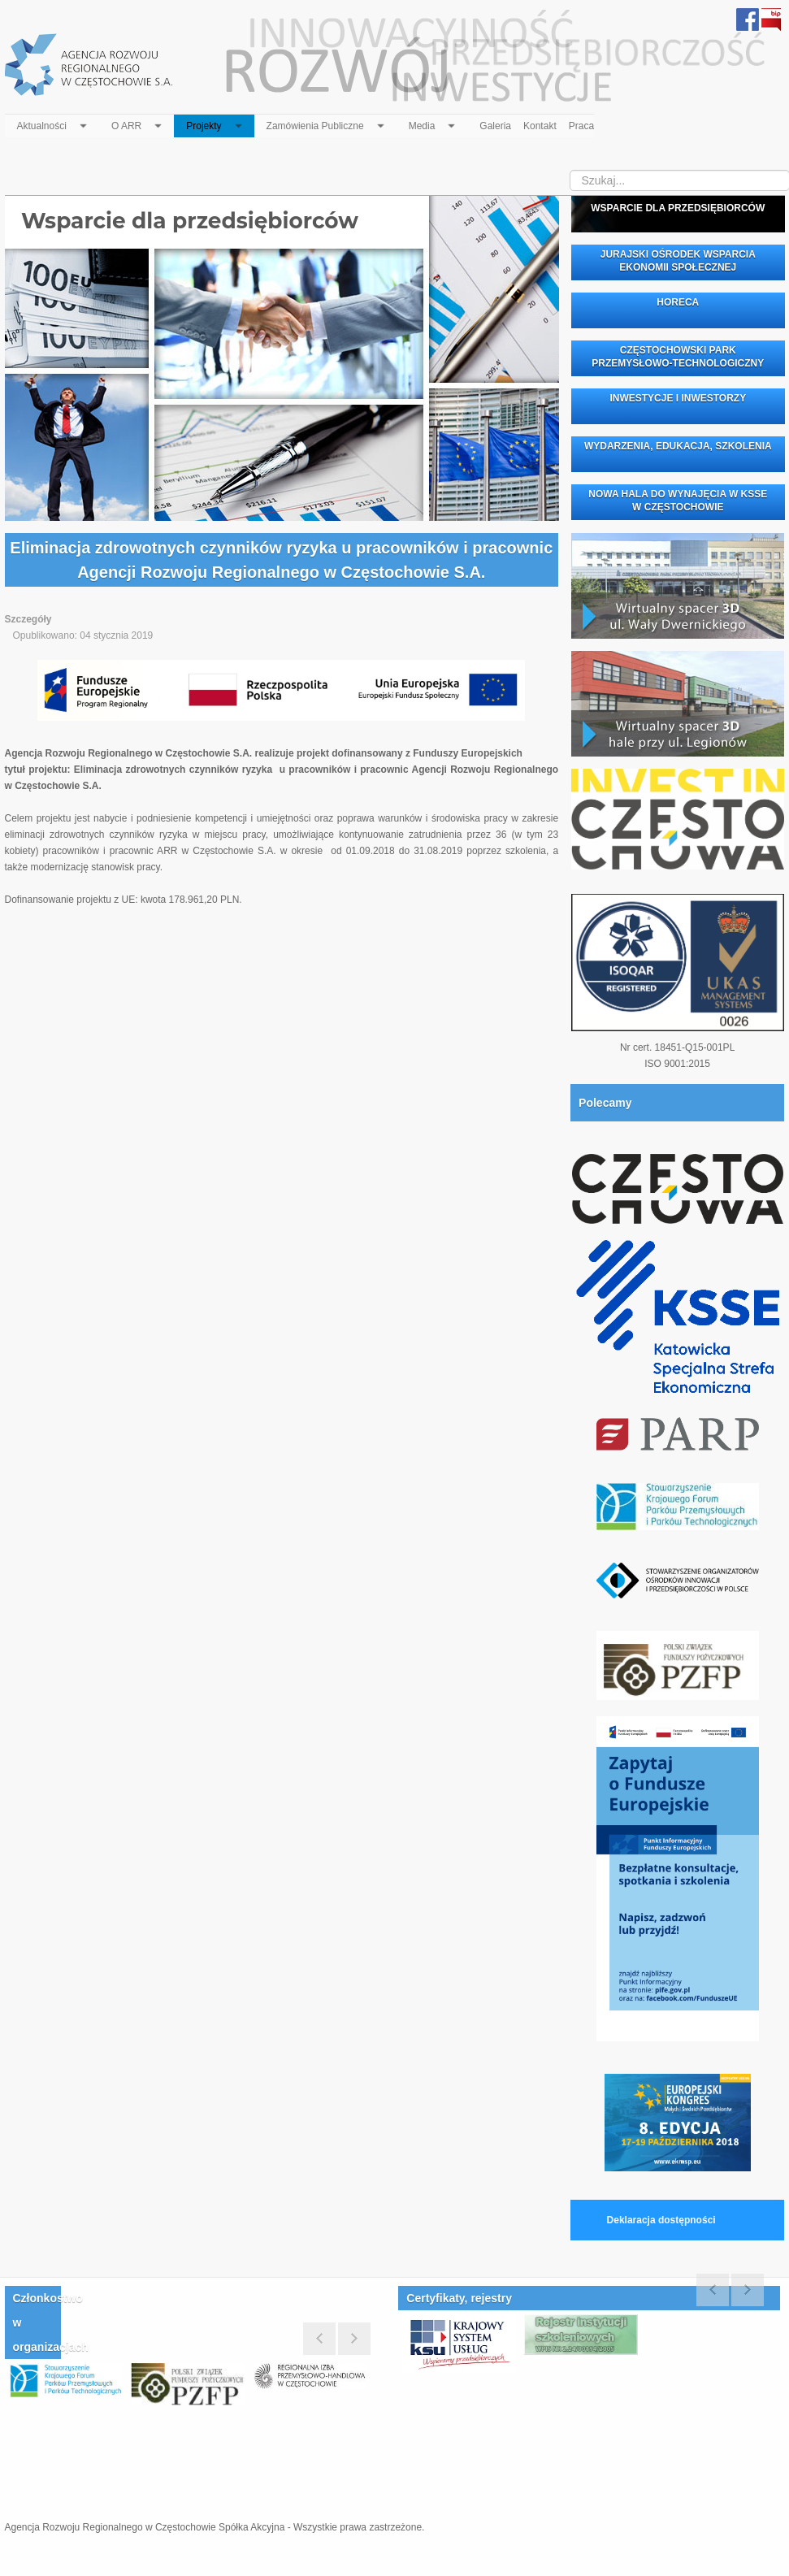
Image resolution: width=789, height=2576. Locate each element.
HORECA (678, 302)
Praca (581, 126)
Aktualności (54, 123)
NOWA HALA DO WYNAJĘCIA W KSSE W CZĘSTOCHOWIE (677, 500)
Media (434, 123)
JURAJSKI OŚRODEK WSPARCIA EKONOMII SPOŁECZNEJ (677, 261)
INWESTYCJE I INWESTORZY (677, 398)
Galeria (495, 126)
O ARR (138, 123)
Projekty (215, 123)
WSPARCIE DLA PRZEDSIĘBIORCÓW (678, 208)
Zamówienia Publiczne (327, 123)
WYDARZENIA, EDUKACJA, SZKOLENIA (677, 446)
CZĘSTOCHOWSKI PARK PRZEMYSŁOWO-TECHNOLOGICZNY (678, 357)
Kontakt (540, 126)
